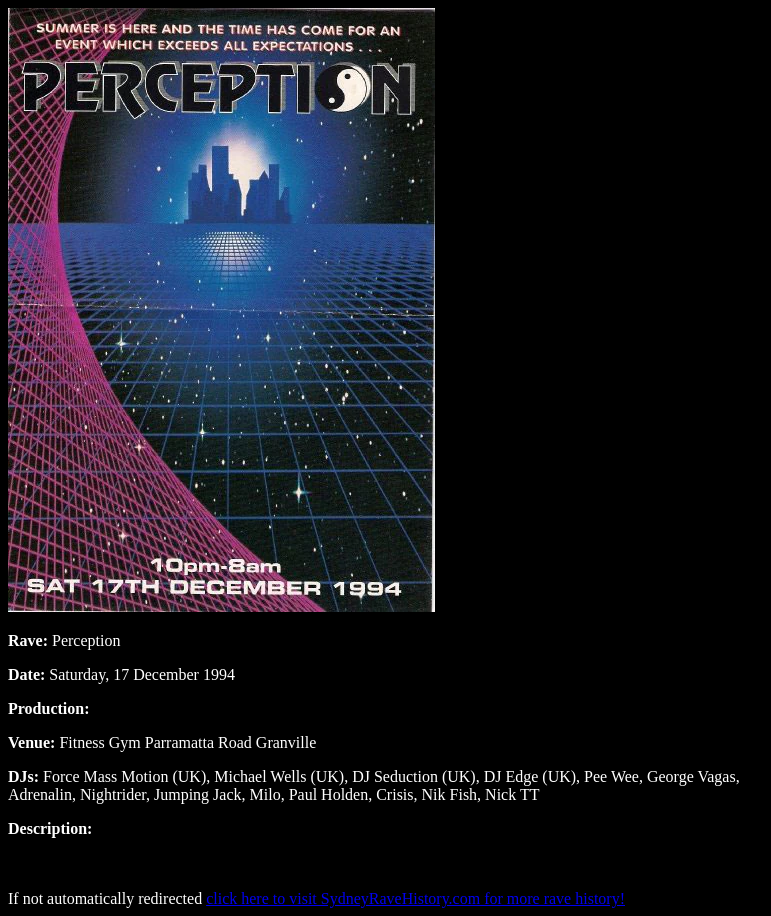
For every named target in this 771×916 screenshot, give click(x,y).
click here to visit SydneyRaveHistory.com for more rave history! (415, 898)
